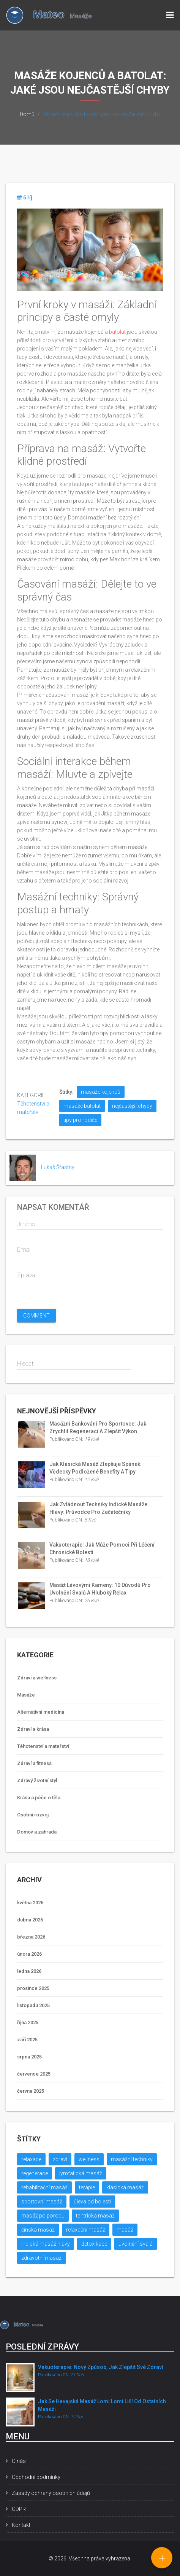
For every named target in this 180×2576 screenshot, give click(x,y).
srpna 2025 (29, 2057)
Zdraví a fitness (34, 1763)
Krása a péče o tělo (38, 1797)
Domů (27, 114)
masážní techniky (132, 2159)
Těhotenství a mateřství (43, 1746)
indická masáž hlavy (45, 2244)
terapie (87, 2187)
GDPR (19, 2509)
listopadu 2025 (33, 2005)
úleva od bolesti (92, 2201)
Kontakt (21, 2525)
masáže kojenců (100, 1092)
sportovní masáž (41, 2201)
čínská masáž (38, 2230)
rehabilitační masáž (44, 2187)
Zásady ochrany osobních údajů (51, 2493)
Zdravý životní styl (37, 1780)
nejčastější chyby (132, 1106)
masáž (125, 2230)
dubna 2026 (30, 1920)
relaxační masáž (85, 2230)
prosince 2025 (33, 1988)
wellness (89, 2159)
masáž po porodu (43, 2216)
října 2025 (27, 2022)
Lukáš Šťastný (57, 1167)
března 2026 (31, 1937)
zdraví (60, 2159)
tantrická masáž (95, 2216)
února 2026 (29, 1954)
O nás (19, 2461)
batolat (117, 332)
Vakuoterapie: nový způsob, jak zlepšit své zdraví (100, 2367)
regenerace (34, 2173)
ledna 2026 (29, 1971)
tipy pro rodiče (80, 1120)
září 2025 (27, 2039)
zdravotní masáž (41, 2258)
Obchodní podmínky (36, 2477)
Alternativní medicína (40, 1712)
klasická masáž (125, 2187)
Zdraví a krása (33, 1729)
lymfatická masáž (80, 2173)
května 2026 (30, 1902)
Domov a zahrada (37, 1832)
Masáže (26, 1695)
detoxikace (94, 2244)
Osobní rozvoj (33, 1815)
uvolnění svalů (135, 2244)
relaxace (31, 2159)
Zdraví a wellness (37, 1678)
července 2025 (34, 2074)
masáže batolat (82, 1106)
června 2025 (30, 2091)
